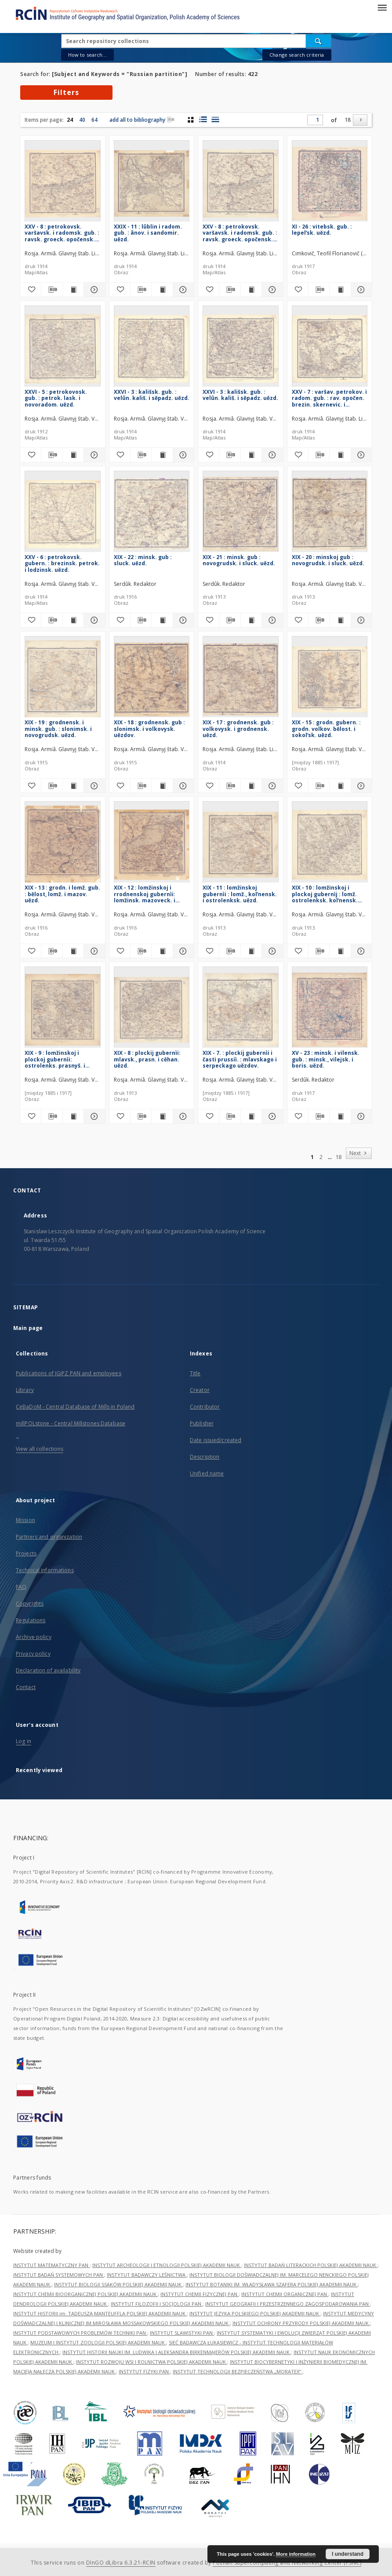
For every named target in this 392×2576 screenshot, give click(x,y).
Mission (25, 1520)
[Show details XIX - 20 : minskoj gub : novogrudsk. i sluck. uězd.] (360, 620)
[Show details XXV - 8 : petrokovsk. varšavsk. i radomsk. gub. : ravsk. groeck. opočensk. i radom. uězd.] (93, 289)
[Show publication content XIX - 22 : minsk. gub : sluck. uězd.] (162, 620)
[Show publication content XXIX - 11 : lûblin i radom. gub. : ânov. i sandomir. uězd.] (162, 289)
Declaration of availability (48, 1670)
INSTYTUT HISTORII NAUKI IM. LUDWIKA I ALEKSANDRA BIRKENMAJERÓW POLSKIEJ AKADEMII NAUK (176, 2352)
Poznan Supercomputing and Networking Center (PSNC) (287, 2562)
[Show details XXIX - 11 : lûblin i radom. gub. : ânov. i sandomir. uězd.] (182, 289)
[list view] (215, 119)
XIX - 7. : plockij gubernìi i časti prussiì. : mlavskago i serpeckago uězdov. (240, 1059)
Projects (26, 1553)
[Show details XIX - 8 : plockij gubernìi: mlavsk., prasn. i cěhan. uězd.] (182, 1116)
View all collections (39, 1449)
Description (204, 1457)
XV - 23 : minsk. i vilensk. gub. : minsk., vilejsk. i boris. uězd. (325, 1059)
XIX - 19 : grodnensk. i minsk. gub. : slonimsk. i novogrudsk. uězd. (58, 728)
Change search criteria (296, 54)
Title (195, 1373)
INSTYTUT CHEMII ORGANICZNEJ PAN (284, 2294)
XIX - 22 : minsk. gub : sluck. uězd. (143, 560)
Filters (66, 92)
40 (82, 120)
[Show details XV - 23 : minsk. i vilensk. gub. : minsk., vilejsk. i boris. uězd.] (360, 1116)
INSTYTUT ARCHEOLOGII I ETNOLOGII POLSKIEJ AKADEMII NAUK (166, 2265)
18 (348, 120)
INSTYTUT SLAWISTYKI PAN (182, 2332)
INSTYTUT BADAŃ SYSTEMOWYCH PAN (58, 2274)
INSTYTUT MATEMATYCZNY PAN (51, 2265)
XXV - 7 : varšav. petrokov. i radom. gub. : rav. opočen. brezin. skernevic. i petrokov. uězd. (329, 398)
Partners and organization (49, 1537)
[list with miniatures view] (203, 119)
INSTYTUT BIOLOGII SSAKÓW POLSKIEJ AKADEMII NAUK (118, 2284)
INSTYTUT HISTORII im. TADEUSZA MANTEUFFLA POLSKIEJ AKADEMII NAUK (100, 2313)
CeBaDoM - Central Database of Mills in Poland (75, 1406)
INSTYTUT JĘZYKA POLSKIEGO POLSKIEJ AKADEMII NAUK (254, 2313)
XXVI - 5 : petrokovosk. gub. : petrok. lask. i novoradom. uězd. (56, 398)
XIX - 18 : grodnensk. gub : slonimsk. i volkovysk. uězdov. (149, 728)
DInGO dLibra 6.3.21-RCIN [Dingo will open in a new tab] (121, 2562)
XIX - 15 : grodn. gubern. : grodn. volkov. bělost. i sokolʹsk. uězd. (326, 728)
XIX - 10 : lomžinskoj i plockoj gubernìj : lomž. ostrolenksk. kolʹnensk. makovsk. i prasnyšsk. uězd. (325, 894)
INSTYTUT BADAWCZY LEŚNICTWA (147, 2274)
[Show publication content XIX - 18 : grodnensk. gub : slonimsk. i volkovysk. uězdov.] (162, 786)
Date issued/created (215, 1440)
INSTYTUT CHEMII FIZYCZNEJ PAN (199, 2294)
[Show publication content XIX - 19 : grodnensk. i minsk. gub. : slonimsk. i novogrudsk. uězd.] (73, 786)
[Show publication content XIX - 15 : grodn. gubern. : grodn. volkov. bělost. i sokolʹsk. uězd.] (340, 786)
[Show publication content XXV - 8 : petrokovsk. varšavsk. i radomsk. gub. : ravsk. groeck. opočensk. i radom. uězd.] (73, 289)
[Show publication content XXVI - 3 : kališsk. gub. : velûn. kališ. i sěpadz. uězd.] (162, 455)
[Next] (360, 120)
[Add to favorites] (30, 289)
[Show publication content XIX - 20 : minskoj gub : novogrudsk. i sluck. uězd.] (340, 620)
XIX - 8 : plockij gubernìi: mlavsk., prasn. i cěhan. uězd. (147, 1059)
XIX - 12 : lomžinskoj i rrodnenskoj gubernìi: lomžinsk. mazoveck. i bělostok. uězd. (144, 894)
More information (296, 2554)
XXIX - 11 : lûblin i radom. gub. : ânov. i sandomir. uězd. (148, 233)
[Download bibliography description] (51, 289)
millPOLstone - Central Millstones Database (70, 1423)
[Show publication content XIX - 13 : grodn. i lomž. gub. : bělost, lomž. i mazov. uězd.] (73, 951)
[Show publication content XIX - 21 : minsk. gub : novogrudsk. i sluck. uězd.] (251, 620)
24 (70, 120)
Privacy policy (33, 1653)
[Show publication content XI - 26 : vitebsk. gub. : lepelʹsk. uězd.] (340, 289)
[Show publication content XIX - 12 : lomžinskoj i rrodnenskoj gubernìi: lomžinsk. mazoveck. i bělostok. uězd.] (162, 951)
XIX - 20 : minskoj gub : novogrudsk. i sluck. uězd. (328, 560)
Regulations (30, 1620)
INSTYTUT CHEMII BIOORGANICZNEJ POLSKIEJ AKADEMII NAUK (85, 2294)
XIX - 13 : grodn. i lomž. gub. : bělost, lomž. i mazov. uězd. (62, 894)
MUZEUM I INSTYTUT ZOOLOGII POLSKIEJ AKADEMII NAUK (98, 2342)
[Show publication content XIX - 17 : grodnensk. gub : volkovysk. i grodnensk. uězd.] (251, 786)
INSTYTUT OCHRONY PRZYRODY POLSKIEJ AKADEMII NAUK (301, 2323)
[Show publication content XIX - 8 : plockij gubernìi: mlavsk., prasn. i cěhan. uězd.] (162, 1116)
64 (94, 120)
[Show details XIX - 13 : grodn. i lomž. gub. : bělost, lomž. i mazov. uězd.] (93, 951)
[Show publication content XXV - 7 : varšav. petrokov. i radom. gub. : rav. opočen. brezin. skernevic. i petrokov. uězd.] (340, 455)
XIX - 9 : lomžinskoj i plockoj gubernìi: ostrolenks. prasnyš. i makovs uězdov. (55, 1059)
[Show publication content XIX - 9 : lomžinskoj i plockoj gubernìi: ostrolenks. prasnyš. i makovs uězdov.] (73, 1116)
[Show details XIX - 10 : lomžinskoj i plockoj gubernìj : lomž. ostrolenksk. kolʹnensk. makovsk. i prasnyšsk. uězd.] (360, 951)
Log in (23, 1741)
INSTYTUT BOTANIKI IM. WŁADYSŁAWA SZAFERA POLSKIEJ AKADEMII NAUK (271, 2284)
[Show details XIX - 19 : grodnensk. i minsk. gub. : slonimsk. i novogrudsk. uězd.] (93, 786)
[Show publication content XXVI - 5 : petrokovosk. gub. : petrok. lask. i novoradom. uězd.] (73, 455)
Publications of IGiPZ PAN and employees (68, 1373)
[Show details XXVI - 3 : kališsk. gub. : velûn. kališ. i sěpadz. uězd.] (182, 455)
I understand (347, 2554)
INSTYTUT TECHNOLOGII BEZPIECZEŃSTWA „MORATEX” (237, 2371)
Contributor (205, 1406)
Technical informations (45, 1570)
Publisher (202, 1423)
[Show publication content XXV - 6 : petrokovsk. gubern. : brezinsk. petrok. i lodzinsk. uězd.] (73, 620)
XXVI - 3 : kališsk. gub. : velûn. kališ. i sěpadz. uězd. (151, 395)
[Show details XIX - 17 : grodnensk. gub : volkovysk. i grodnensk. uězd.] (271, 786)
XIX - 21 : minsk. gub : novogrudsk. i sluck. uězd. (239, 560)
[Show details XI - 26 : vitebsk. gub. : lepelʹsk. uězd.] (360, 289)
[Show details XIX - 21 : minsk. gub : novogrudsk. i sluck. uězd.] (271, 620)
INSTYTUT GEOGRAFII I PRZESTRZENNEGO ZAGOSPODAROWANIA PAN (287, 2303)
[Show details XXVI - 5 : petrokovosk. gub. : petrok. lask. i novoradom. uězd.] (93, 455)
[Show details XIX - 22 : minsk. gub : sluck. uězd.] (182, 620)
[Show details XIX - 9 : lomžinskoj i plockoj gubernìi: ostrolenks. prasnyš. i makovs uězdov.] (93, 1116)
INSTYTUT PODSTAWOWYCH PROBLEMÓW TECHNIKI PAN (80, 2332)
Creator (200, 1390)
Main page (28, 1328)
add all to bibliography (141, 120)
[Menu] (382, 7)
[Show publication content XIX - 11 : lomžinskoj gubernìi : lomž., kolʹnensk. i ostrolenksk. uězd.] (251, 951)
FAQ (21, 1587)
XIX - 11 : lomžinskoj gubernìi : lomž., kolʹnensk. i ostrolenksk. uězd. (240, 894)
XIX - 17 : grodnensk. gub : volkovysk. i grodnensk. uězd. (238, 728)
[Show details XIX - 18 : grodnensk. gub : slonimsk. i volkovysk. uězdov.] (182, 786)
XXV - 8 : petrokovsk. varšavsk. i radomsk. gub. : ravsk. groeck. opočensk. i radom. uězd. (62, 233)
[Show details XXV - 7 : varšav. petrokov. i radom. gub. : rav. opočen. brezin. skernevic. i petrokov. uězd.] (360, 455)
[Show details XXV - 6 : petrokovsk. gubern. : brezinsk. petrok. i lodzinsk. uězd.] (93, 620)
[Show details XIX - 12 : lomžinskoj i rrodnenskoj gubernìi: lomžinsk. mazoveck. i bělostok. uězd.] (182, 951)
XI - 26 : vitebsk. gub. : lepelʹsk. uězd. (322, 229)
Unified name (207, 1473)
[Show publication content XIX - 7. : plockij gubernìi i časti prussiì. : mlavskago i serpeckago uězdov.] (251, 1116)
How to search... (87, 54)
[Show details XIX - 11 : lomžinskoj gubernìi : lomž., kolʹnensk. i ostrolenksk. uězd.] (271, 951)
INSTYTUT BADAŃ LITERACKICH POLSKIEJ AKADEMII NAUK (310, 2265)
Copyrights (30, 1603)
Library (25, 1390)
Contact (26, 1687)
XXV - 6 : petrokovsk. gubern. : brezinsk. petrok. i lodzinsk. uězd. (62, 563)
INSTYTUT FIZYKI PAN (144, 2371)
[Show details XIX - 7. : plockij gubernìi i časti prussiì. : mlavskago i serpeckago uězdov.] (271, 1116)
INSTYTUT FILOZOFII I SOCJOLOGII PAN (157, 2303)
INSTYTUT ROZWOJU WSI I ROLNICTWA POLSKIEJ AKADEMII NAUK (151, 2361)
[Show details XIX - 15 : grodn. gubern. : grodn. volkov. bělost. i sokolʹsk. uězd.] (360, 786)
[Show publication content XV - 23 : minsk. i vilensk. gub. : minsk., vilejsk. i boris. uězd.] (340, 1116)
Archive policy (33, 1637)
